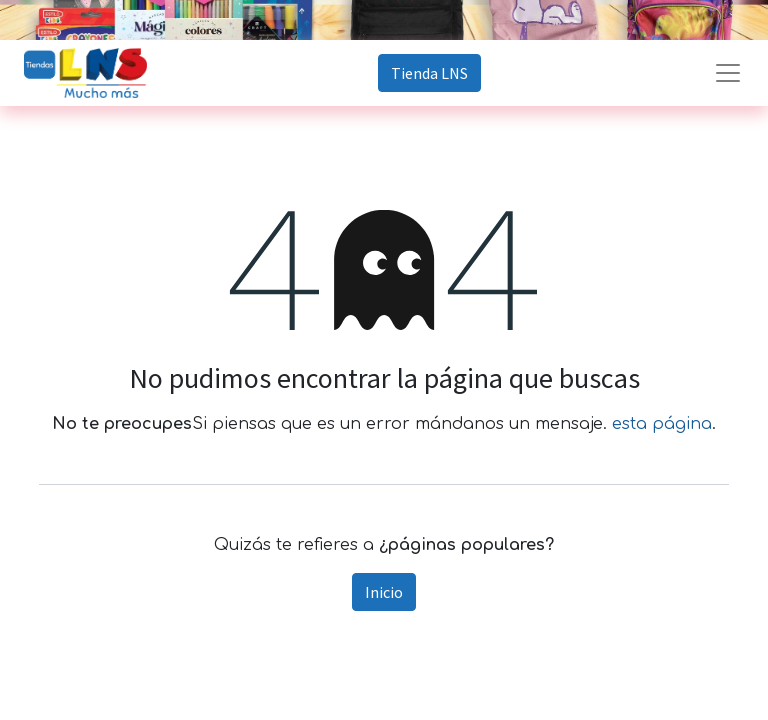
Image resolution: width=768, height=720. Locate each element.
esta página (662, 424)
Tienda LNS (429, 73)
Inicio (384, 592)
